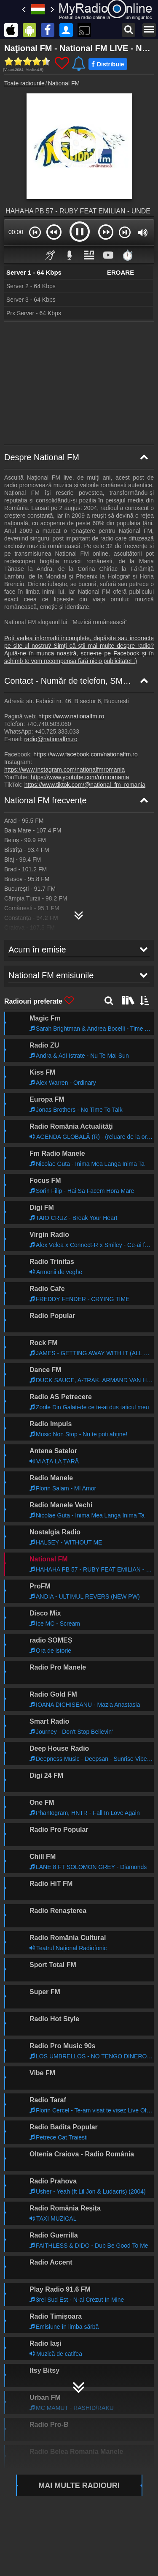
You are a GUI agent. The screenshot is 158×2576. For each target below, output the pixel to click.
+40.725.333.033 (57, 731)
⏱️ (127, 255)
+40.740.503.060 (49, 723)
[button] (35, 232)
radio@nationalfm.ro (50, 739)
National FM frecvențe (45, 800)
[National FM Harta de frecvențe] (79, 912)
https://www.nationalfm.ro (71, 716)
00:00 (15, 232)
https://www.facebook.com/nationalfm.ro (85, 754)
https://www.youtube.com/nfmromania (80, 777)
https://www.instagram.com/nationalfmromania (64, 769)
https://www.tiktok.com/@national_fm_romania (84, 784)
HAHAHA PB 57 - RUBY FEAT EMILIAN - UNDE (77, 211)
